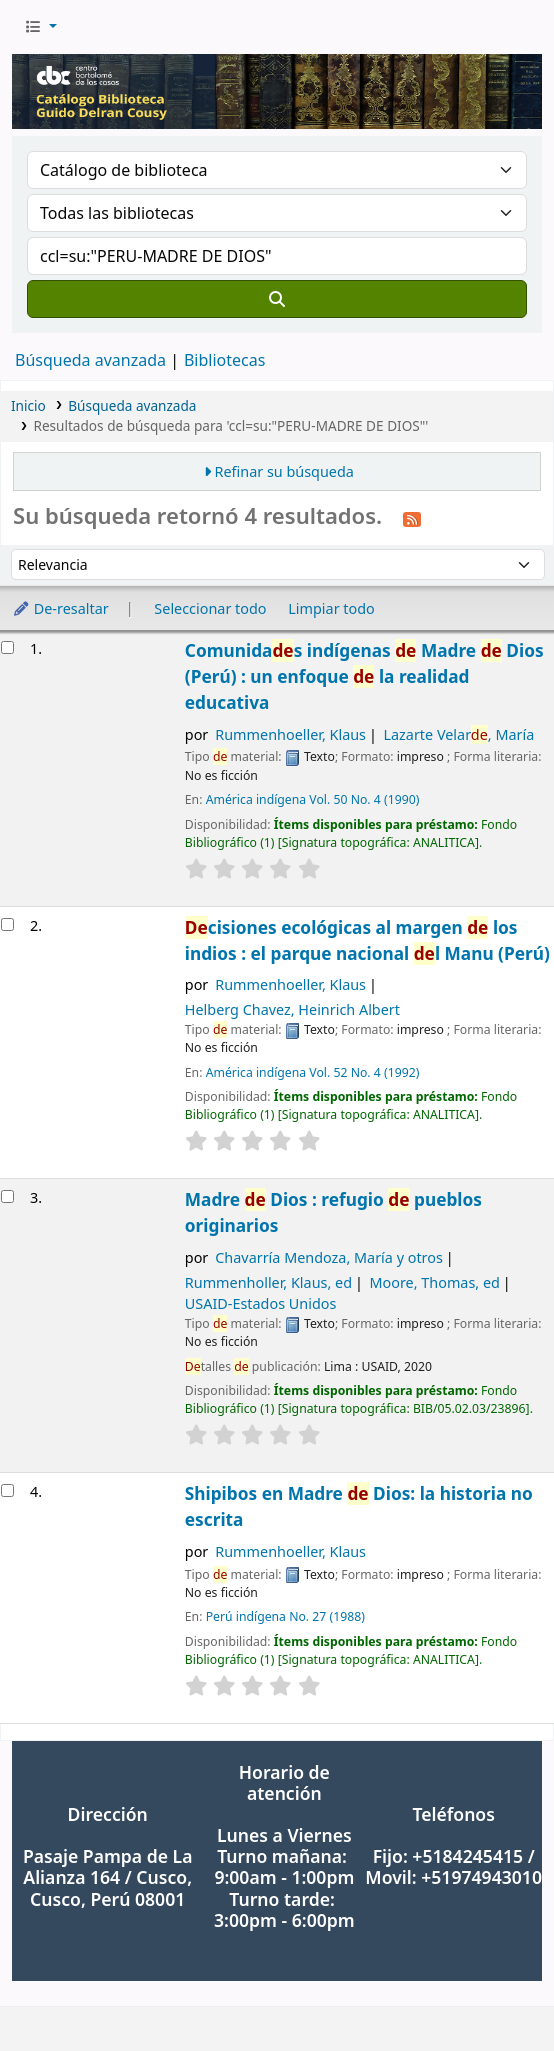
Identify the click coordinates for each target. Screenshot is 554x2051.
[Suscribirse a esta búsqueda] (412, 518)
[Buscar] (277, 299)
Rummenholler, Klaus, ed (268, 1282)
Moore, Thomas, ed (434, 1282)
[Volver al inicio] (494, 1989)
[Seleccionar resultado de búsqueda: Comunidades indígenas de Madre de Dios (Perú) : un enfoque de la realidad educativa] (7, 647)
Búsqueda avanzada (90, 360)
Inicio (28, 405)
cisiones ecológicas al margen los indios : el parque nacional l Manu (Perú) (367, 940)
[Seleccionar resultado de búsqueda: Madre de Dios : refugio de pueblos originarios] (7, 1196)
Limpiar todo (331, 608)
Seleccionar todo (210, 608)
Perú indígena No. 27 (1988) (285, 1616)
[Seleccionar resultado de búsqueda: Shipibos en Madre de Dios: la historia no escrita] (7, 1490)
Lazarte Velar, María (458, 734)
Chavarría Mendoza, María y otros (329, 1257)
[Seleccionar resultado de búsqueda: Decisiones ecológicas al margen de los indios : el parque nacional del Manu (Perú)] (7, 924)
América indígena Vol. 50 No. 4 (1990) (313, 799)
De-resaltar (60, 608)
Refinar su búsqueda (284, 471)
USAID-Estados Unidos (261, 1303)
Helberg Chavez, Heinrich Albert (292, 1009)
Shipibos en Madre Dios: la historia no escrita (359, 1506)
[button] (40, 27)
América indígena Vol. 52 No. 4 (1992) (313, 1072)
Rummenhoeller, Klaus (290, 734)
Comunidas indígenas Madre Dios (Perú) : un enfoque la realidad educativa (364, 676)
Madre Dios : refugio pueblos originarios (333, 1212)
